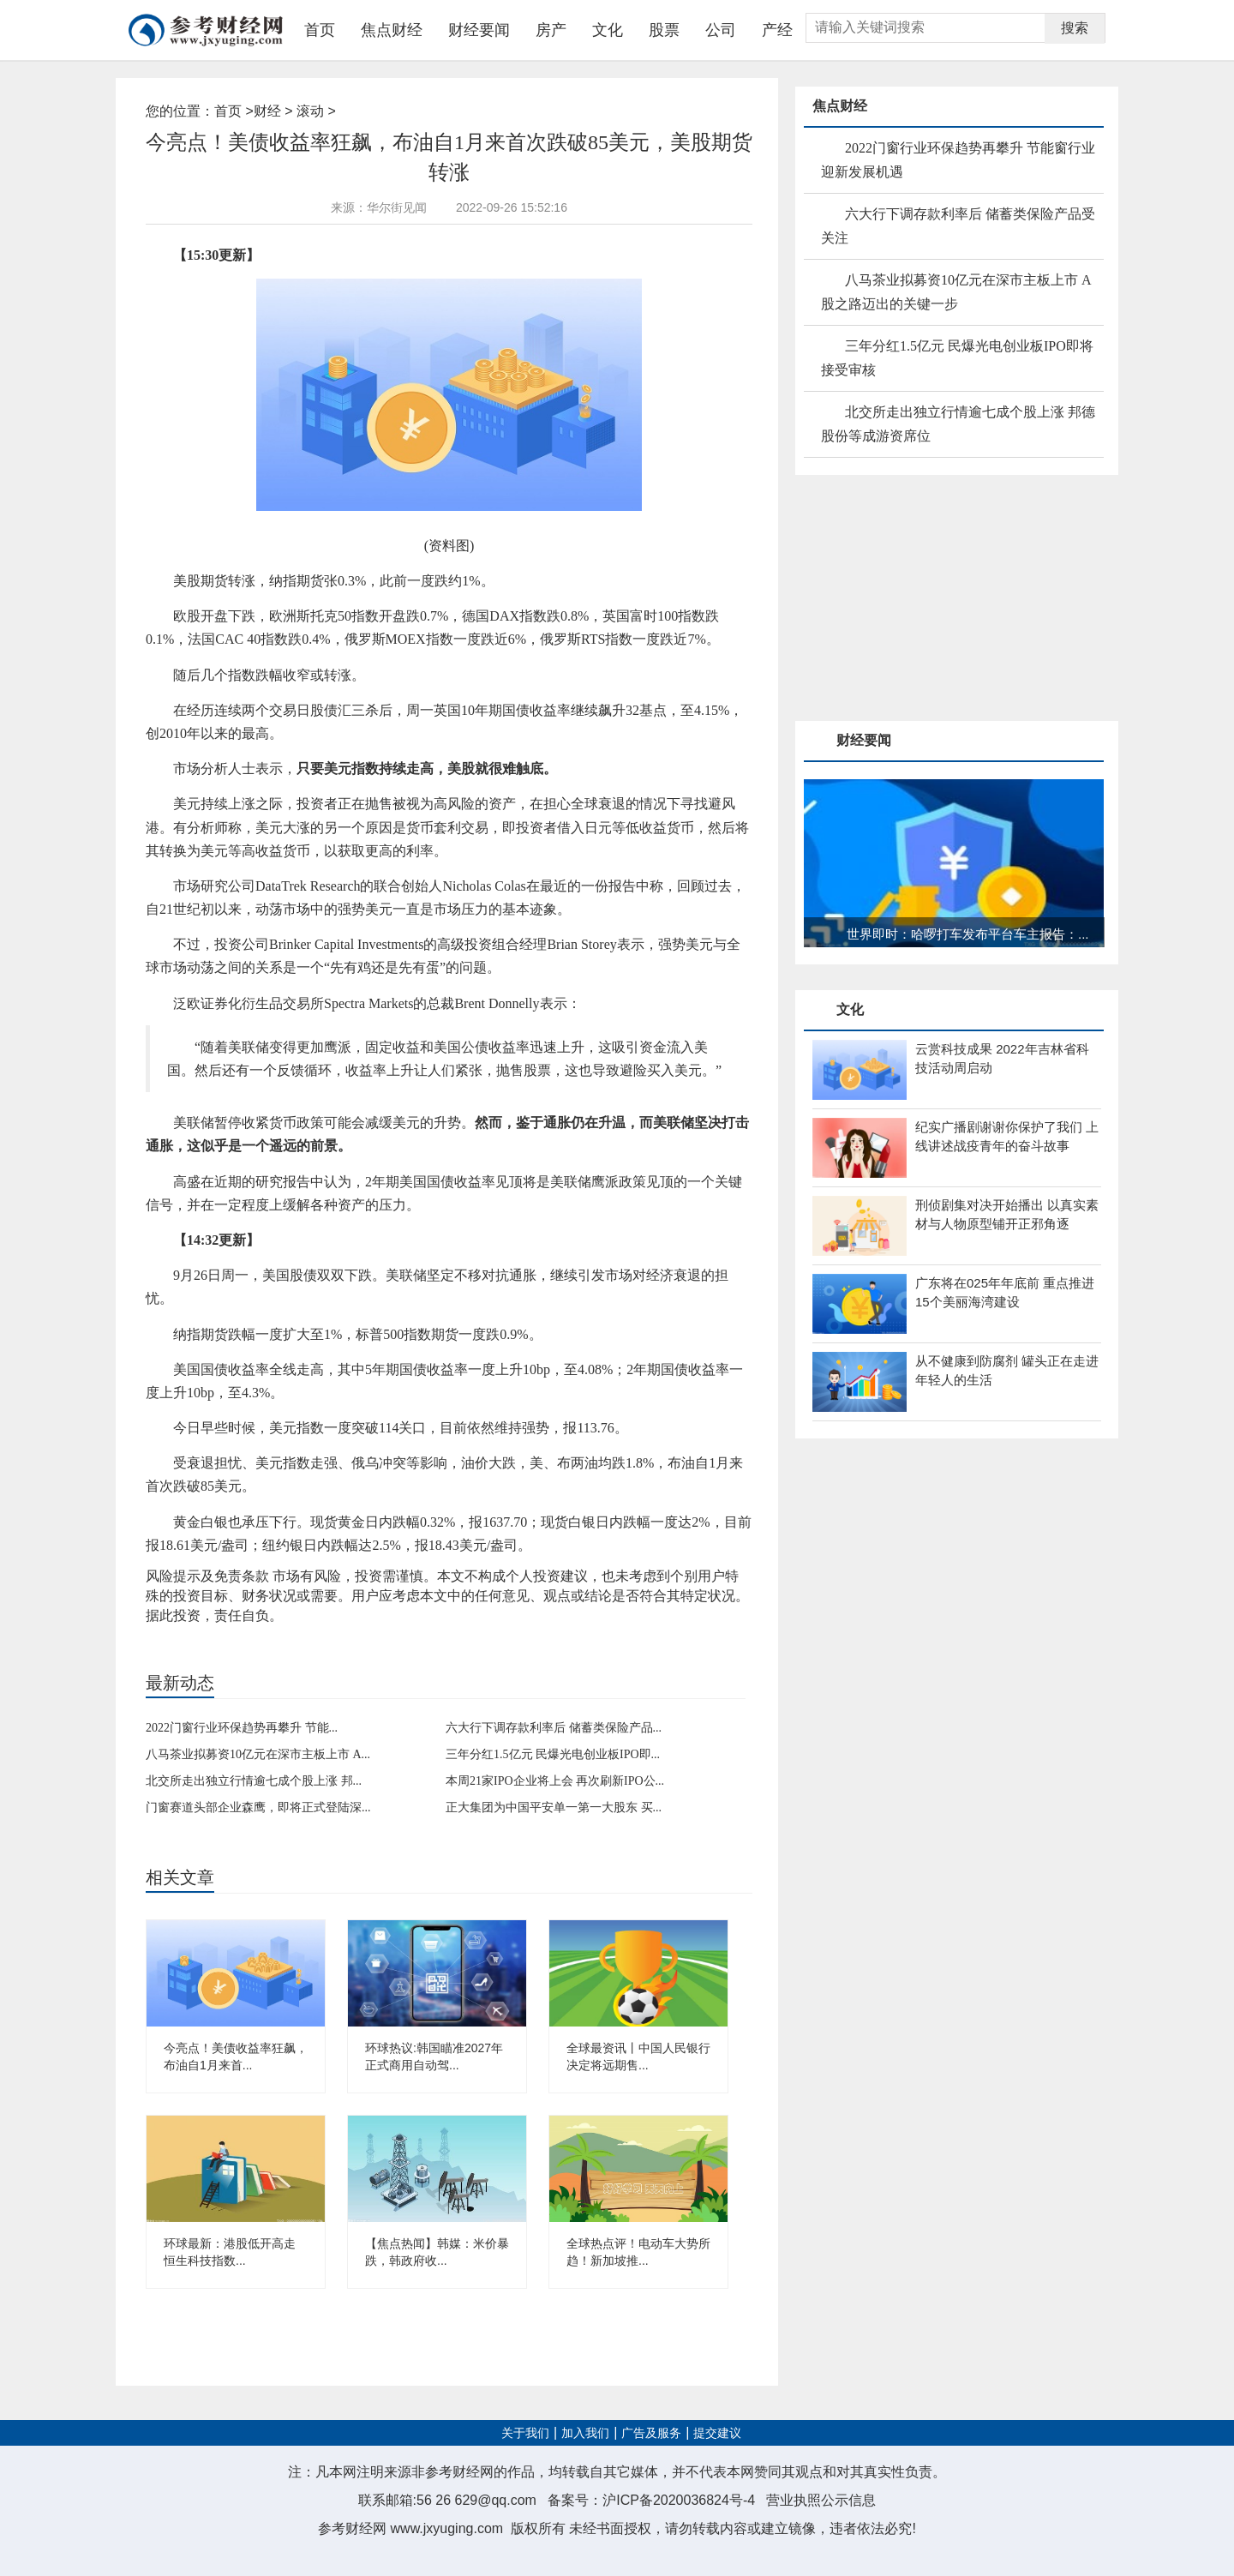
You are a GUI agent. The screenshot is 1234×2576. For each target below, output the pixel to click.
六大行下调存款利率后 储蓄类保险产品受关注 (958, 226)
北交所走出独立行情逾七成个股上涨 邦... (254, 1780)
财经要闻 (479, 30)
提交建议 (717, 2433)
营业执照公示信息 (821, 2500)
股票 (664, 30)
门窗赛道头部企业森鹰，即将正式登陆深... (258, 1807)
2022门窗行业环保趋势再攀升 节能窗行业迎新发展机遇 (958, 160)
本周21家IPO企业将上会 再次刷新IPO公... (555, 1780)
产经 (777, 30)
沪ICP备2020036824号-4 (678, 2500)
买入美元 (210, 1633)
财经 (267, 111)
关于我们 (525, 2433)
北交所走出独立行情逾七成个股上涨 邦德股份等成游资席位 (958, 424)
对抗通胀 (254, 1633)
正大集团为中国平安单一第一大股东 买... (554, 1807)
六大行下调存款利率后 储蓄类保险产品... (554, 1727)
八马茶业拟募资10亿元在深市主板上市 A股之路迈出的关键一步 (956, 292)
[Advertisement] (923, 599)
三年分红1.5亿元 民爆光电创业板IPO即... (553, 1754)
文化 (607, 30)
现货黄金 (298, 1633)
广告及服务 (651, 2433)
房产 (551, 30)
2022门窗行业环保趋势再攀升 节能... (242, 1727)
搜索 (1074, 28)
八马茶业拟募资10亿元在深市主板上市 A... (258, 1754)
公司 (720, 30)
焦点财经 (391, 30)
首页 (319, 30)
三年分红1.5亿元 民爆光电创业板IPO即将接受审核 (957, 358)
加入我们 (585, 2433)
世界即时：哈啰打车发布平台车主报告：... (968, 934)
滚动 (310, 111)
